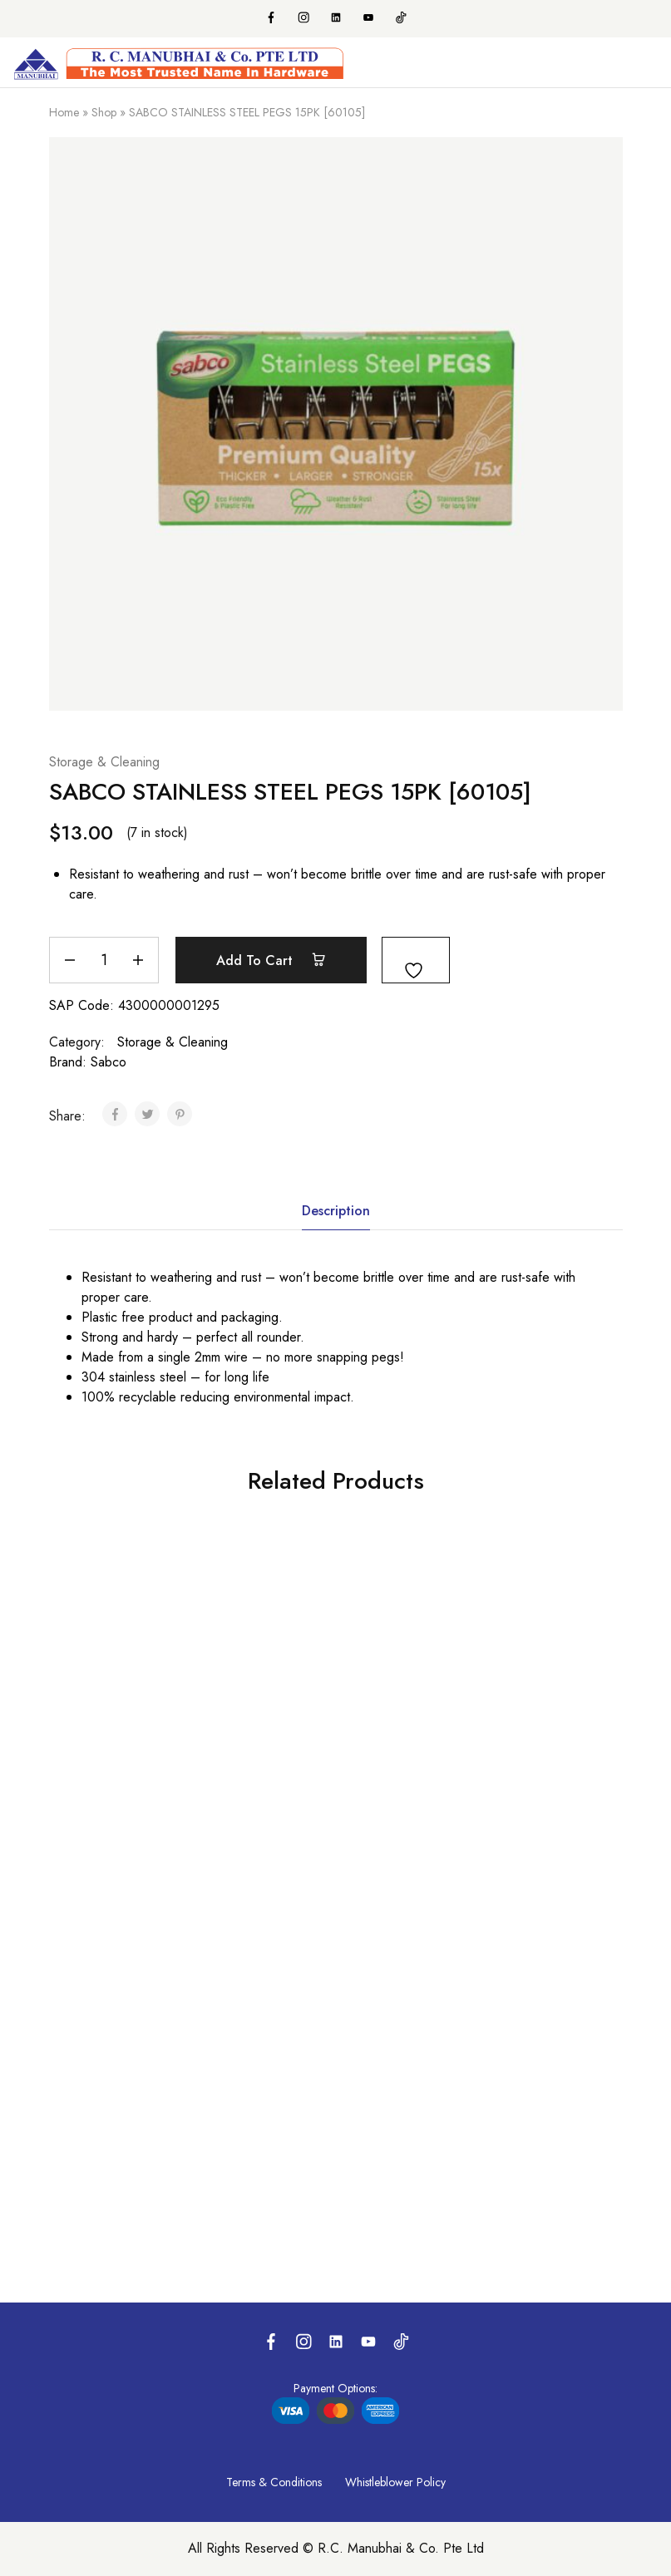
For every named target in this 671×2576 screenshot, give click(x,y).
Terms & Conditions (274, 2482)
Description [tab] (336, 1210)
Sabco (108, 1061)
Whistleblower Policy (395, 2482)
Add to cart (271, 960)
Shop (103, 112)
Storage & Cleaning (104, 761)
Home (64, 112)
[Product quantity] (104, 960)
